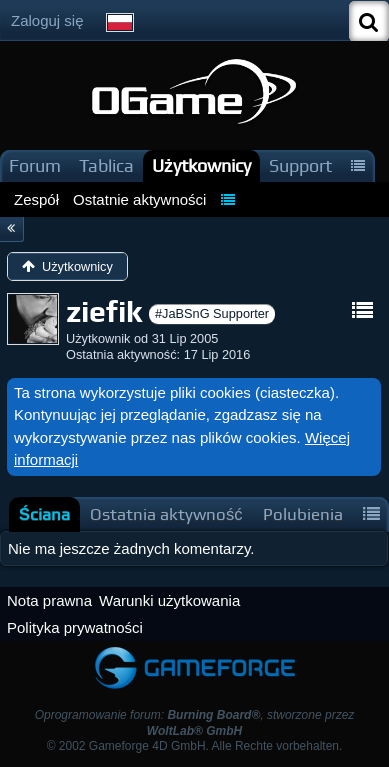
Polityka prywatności (75, 627)
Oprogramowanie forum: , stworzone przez (195, 722)
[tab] (44, 514)
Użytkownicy (201, 165)
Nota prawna (49, 600)
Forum (35, 165)
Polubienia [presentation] (303, 514)
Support (300, 165)
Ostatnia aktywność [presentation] (166, 514)
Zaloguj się (47, 20)
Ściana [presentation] (44, 514)
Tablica (106, 165)
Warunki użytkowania (169, 600)
